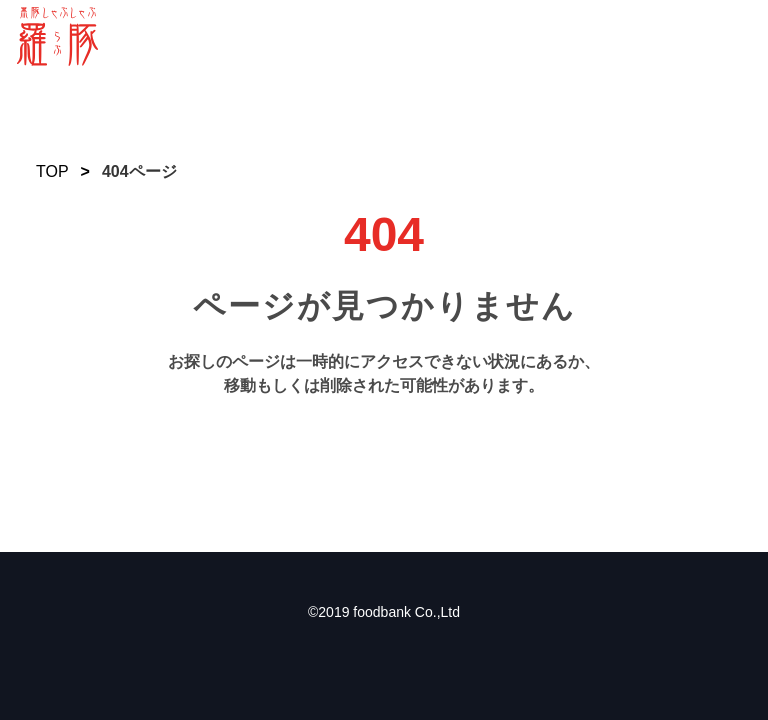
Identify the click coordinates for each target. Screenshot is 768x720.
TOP (52, 171)
